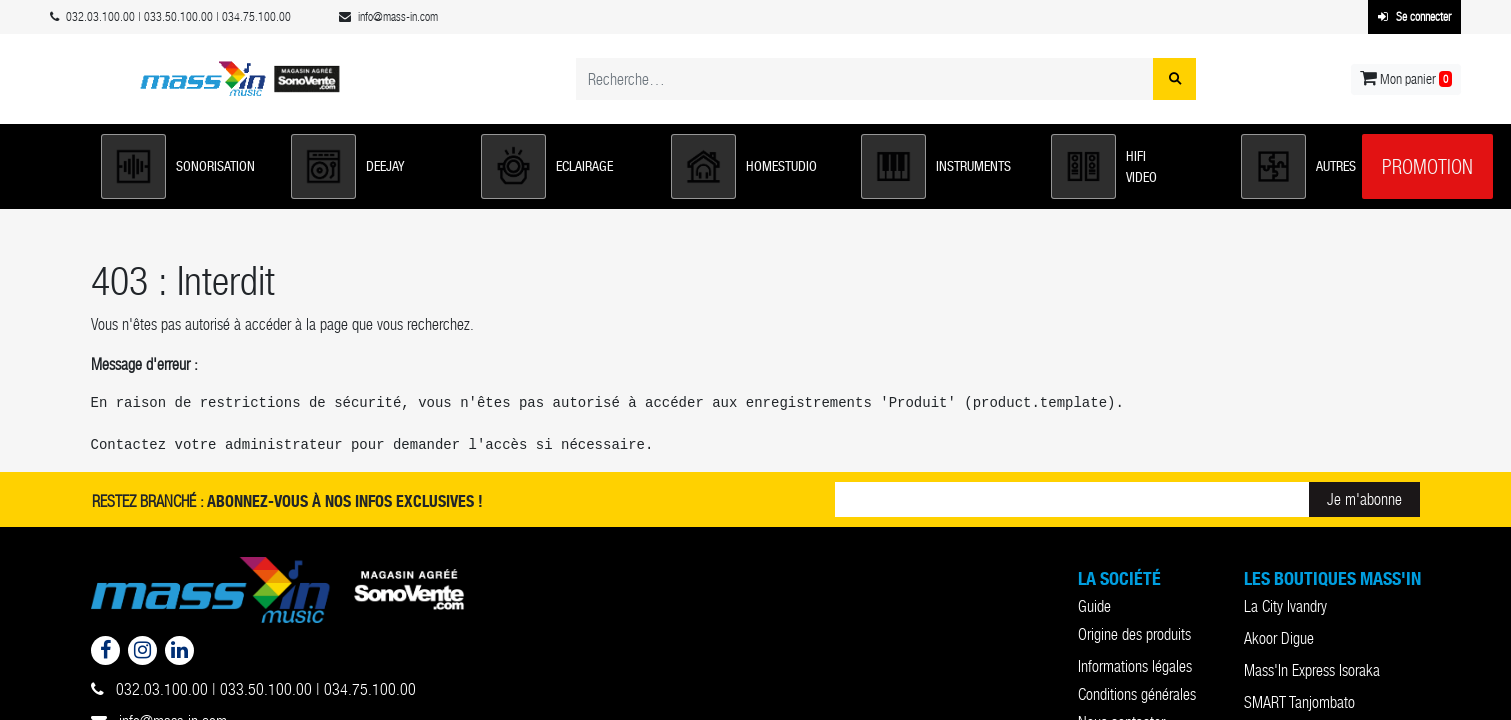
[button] (186, 166)
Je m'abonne (1364, 499)
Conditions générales (1137, 694)
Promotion (1427, 167)
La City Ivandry (1285, 606)
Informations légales (1135, 666)
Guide (1094, 606)
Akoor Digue (1279, 638)
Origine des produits (1134, 634)
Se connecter (1414, 17)
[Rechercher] (1174, 79)
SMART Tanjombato (1299, 702)
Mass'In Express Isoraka (1312, 670)
